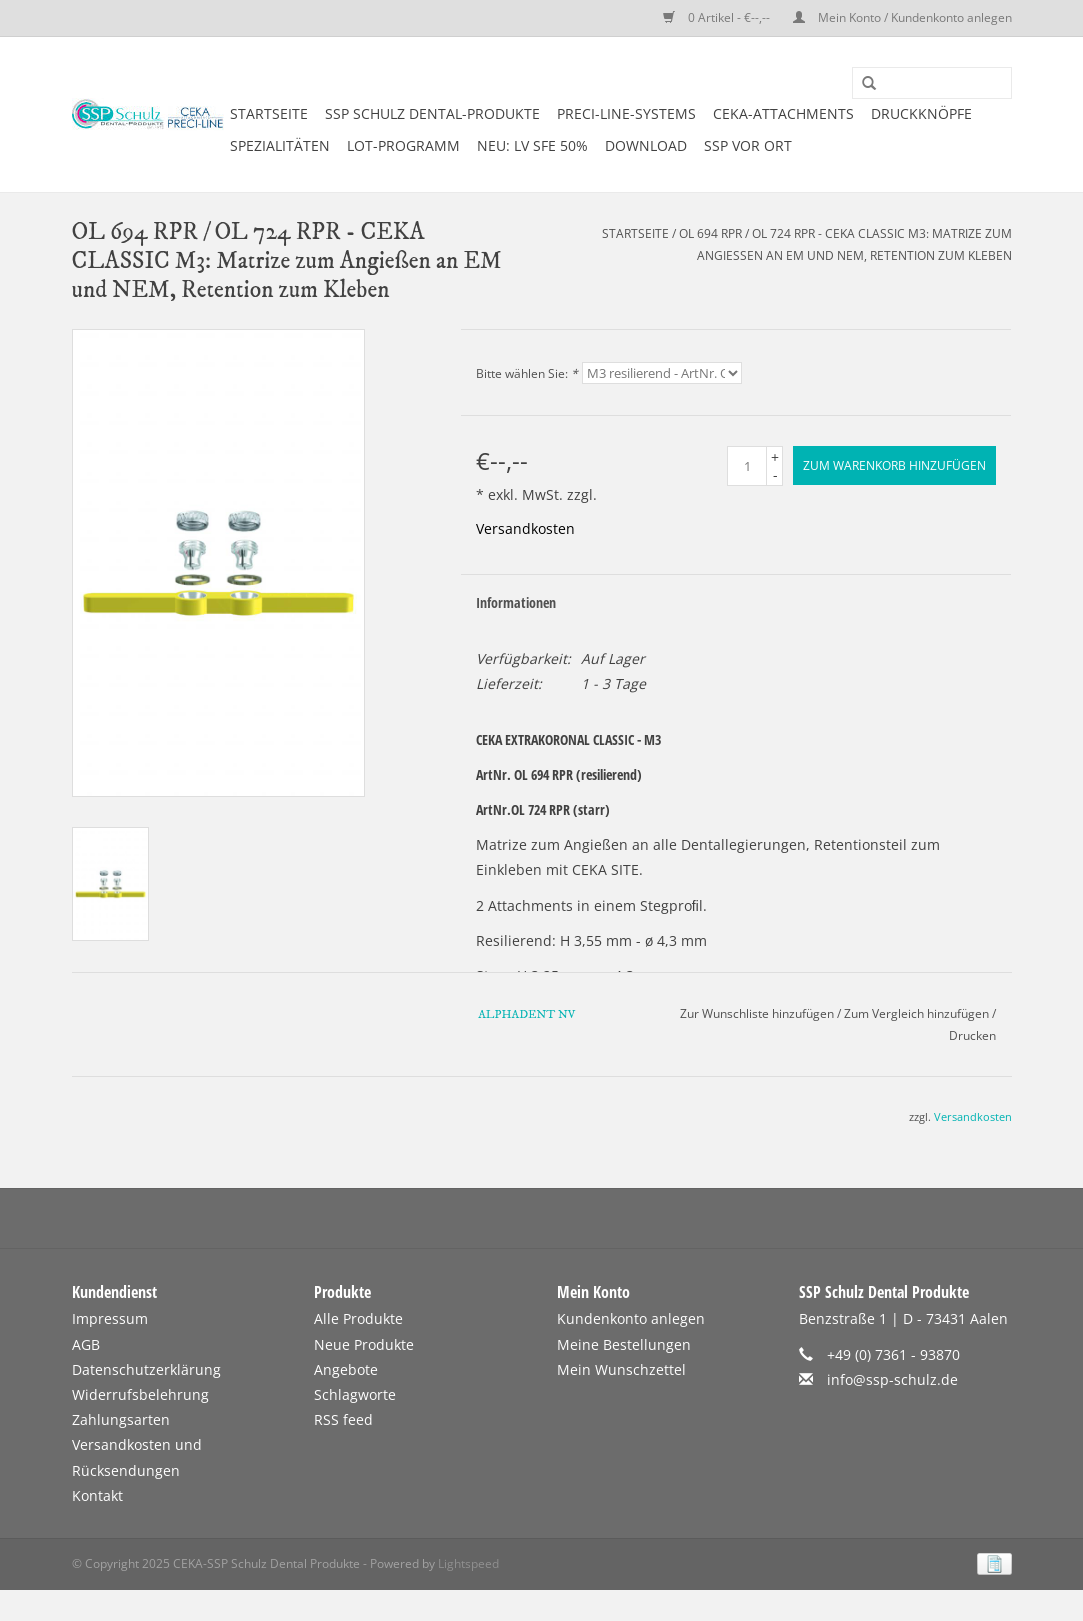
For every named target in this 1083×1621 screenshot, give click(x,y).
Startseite (269, 113)
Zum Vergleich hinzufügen (918, 1013)
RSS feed (343, 1419)
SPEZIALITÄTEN (280, 145)
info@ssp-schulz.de (892, 1379)
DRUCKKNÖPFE (921, 113)
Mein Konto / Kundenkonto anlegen (902, 17)
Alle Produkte (358, 1318)
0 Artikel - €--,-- (718, 17)
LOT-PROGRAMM (403, 145)
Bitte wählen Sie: (527, 373)
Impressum (110, 1318)
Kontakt (97, 1495)
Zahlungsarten (121, 1419)
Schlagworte (355, 1394)
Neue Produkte (364, 1344)
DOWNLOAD (646, 145)
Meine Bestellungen (624, 1344)
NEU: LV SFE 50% (532, 145)
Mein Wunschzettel (621, 1369)
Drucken (972, 1035)
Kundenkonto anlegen (631, 1318)
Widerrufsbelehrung (140, 1394)
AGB (86, 1344)
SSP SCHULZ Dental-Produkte (432, 113)
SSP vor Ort (748, 145)
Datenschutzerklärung (146, 1369)
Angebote (346, 1369)
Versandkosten (525, 528)
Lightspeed (468, 1563)
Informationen (516, 602)
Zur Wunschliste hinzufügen (757, 1013)
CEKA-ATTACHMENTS (783, 113)
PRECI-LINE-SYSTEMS (626, 113)
